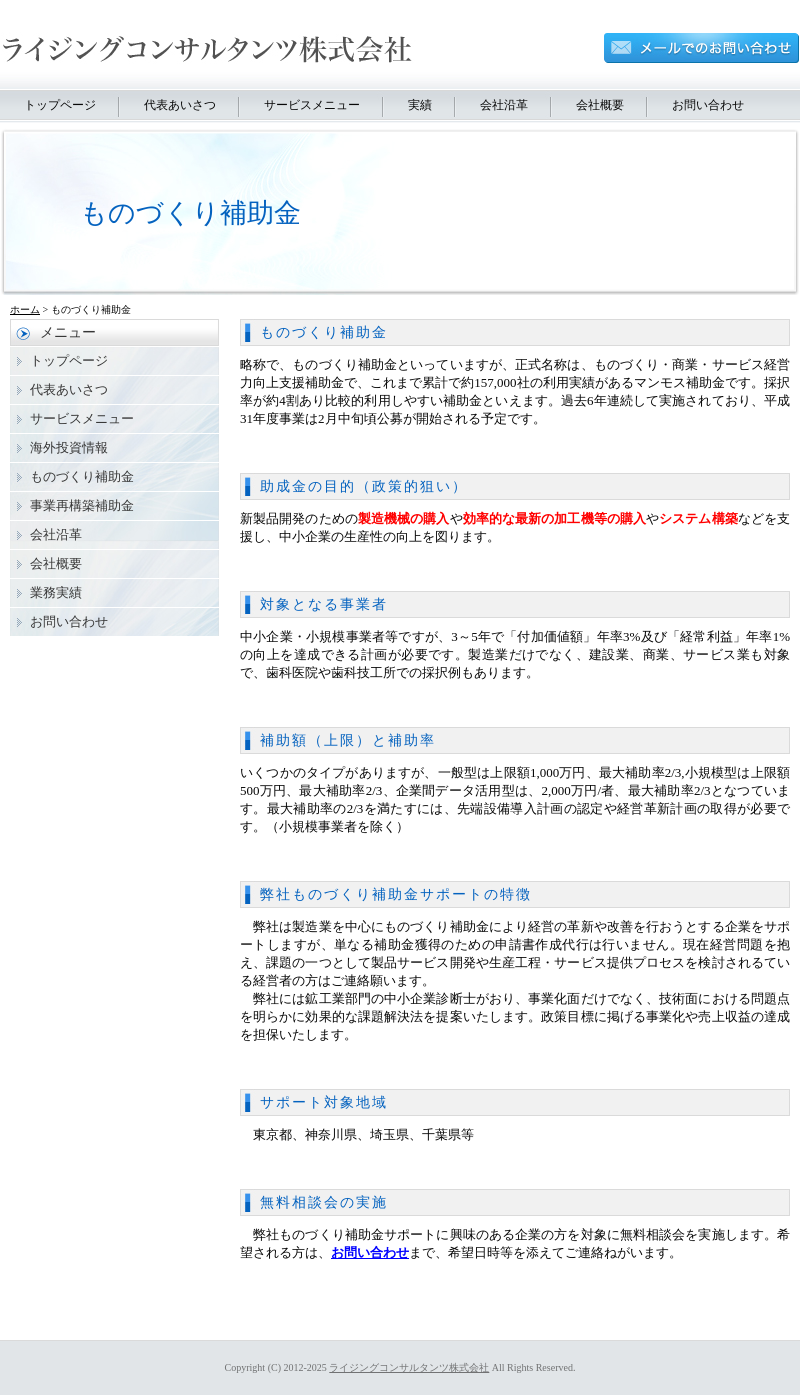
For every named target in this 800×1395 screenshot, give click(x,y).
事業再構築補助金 (82, 505)
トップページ (60, 105)
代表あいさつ (180, 105)
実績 (420, 105)
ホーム (25, 309)
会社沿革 (504, 105)
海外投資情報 (69, 447)
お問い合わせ (708, 105)
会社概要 (600, 105)
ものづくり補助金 (324, 332)
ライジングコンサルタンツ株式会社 (409, 1367)
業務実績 (56, 592)
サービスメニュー (312, 105)
